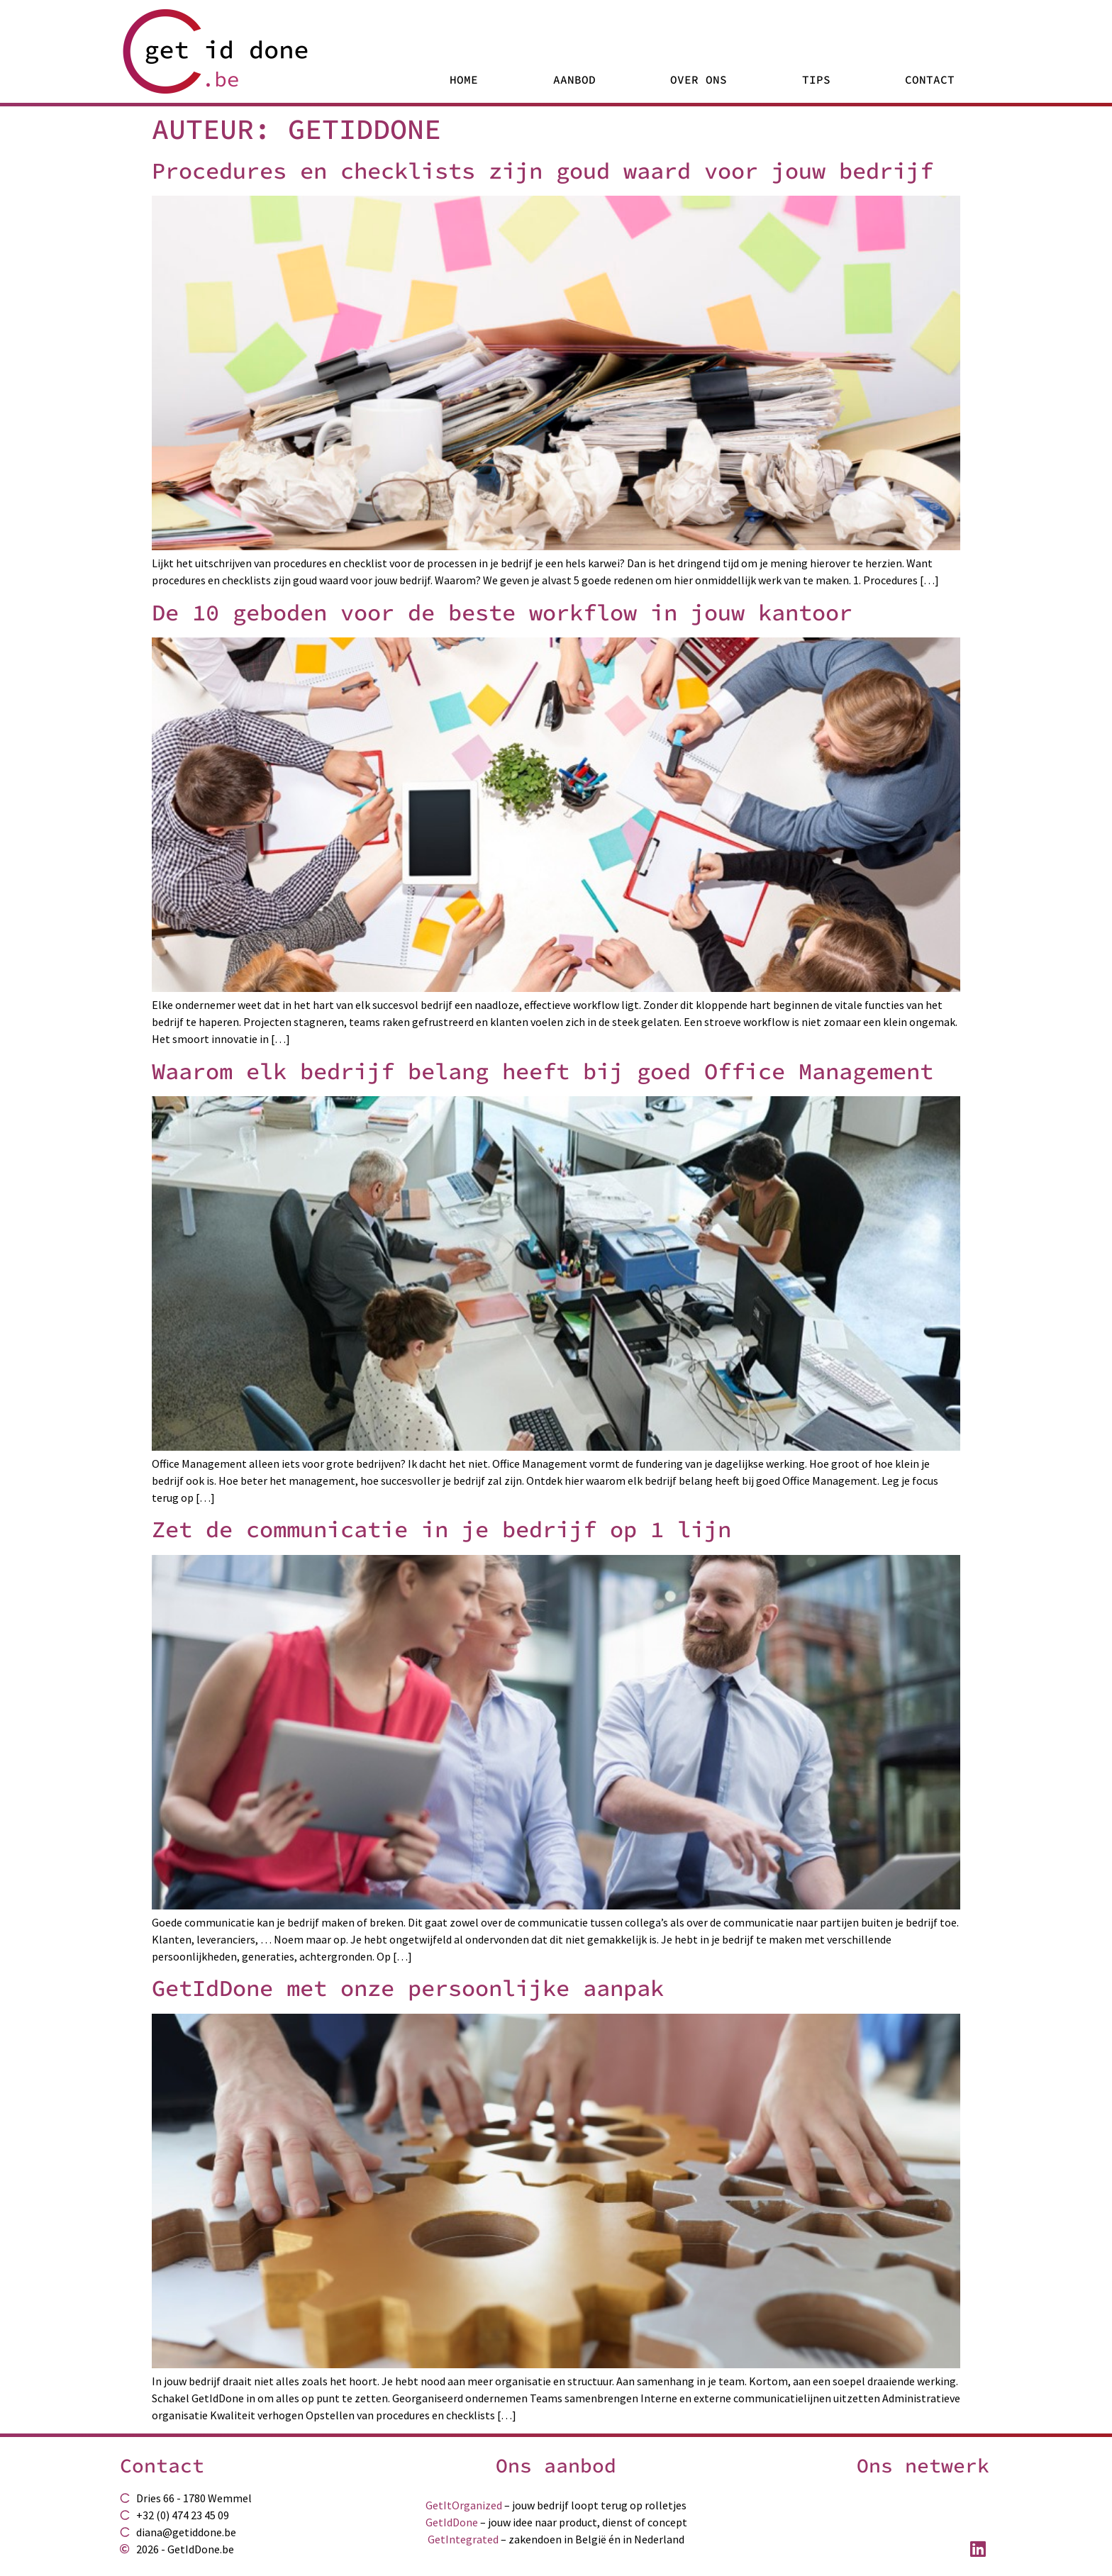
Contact (930, 79)
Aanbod (574, 79)
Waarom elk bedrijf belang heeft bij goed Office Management (542, 1071)
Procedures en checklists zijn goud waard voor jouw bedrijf (542, 171)
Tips (816, 79)
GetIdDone (452, 2522)
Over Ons (698, 79)
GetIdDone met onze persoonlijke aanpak (408, 1988)
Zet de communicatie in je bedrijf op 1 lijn (441, 1529)
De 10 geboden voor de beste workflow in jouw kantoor (502, 612)
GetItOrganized (464, 2505)
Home (464, 79)
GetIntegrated (463, 2539)
